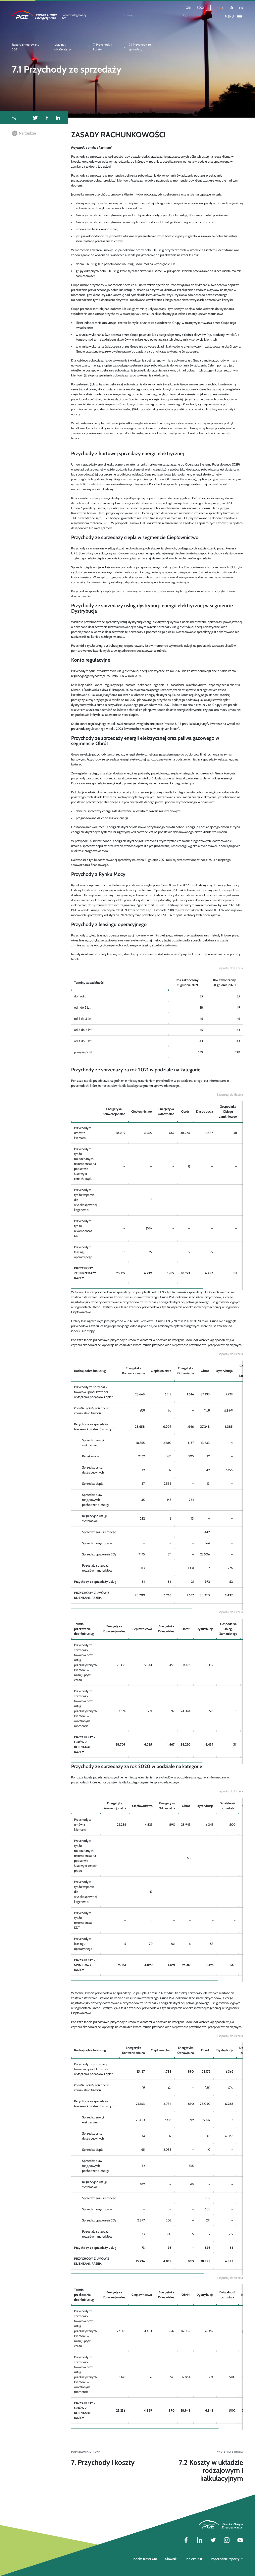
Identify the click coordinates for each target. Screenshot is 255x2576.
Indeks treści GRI (145, 2559)
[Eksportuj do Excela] (230, 968)
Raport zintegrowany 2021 (25, 47)
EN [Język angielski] (241, 8)
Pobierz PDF (193, 2559)
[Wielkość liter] (220, 7)
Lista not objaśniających (63, 47)
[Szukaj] (152, 15)
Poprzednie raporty (227, 2559)
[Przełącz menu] (233, 16)
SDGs (200, 8)
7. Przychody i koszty (102, 47)
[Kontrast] (231, 7)
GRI (188, 8)
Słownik (171, 2559)
